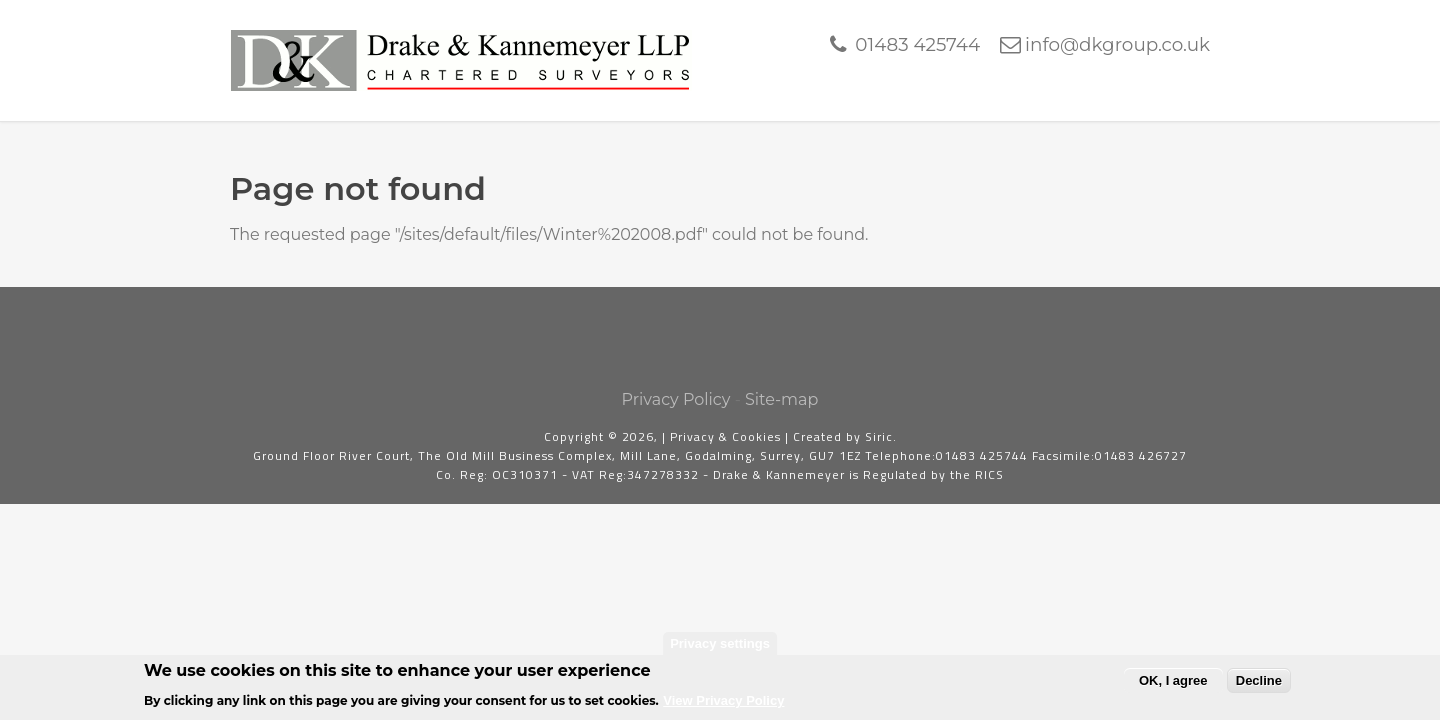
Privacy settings (720, 648)
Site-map (781, 399)
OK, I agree (1173, 685)
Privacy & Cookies (725, 436)
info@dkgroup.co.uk (1117, 44)
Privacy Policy (676, 399)
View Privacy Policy (723, 706)
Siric (879, 436)
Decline (1259, 685)
